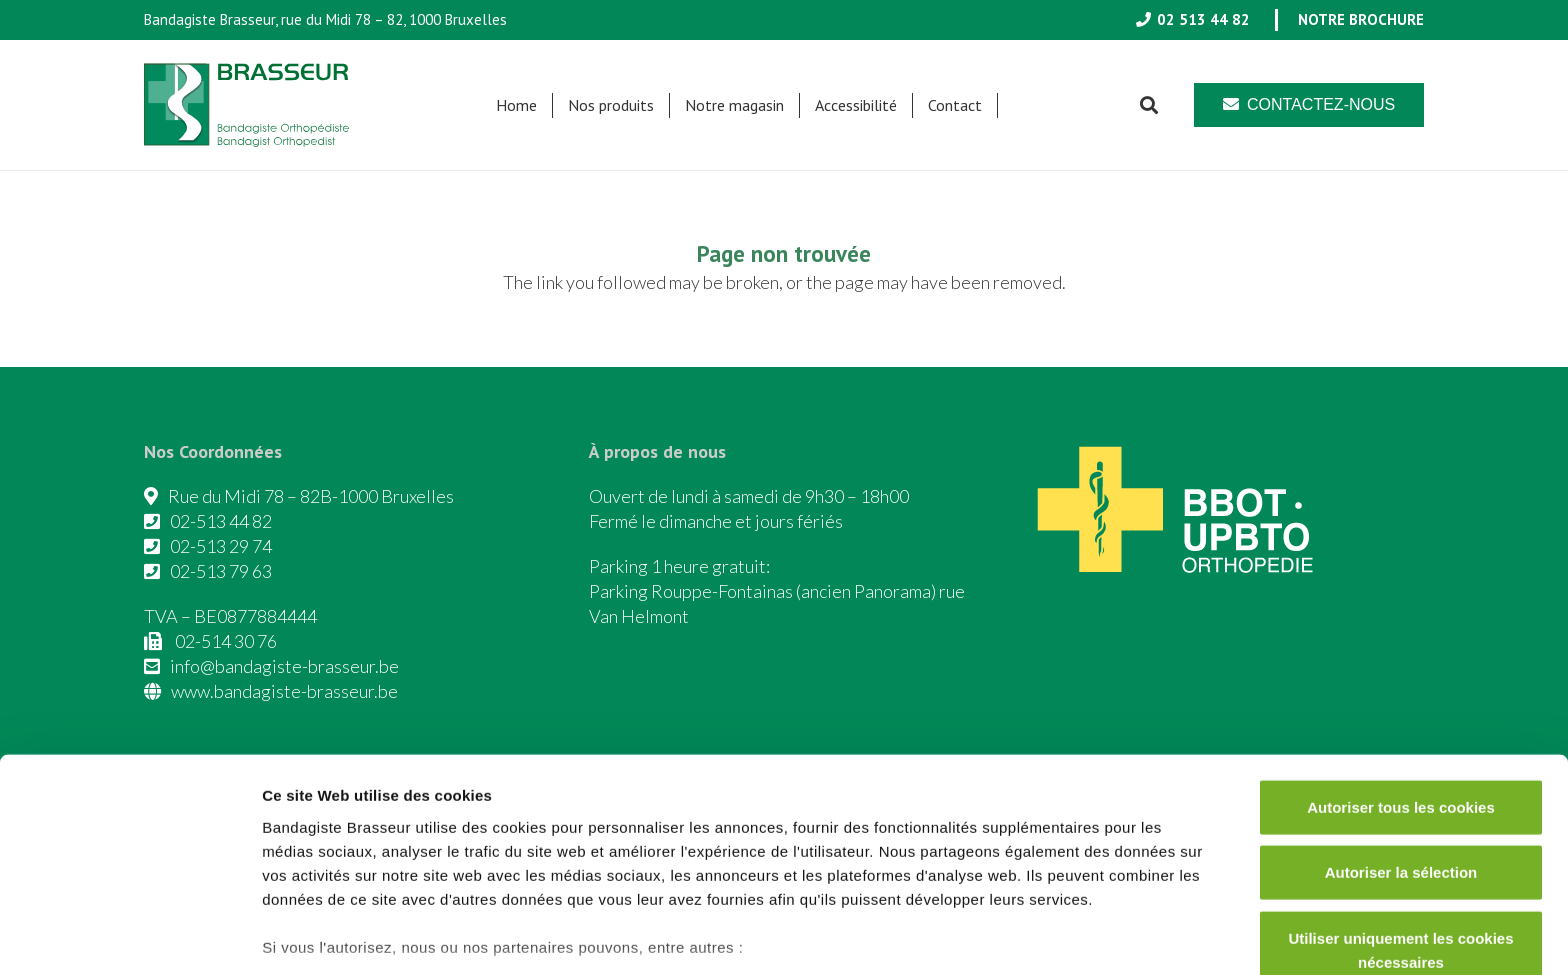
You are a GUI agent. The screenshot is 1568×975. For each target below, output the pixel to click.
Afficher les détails (1101, 935)
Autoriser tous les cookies (1401, 685)
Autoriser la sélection (1401, 750)
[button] (1149, 105)
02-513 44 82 (221, 521)
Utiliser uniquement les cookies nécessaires (1400, 828)
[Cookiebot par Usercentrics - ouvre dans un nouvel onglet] (129, 936)
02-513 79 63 (221, 571)
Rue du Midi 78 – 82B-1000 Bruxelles (311, 496)
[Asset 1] (253, 105)
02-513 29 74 (221, 546)
